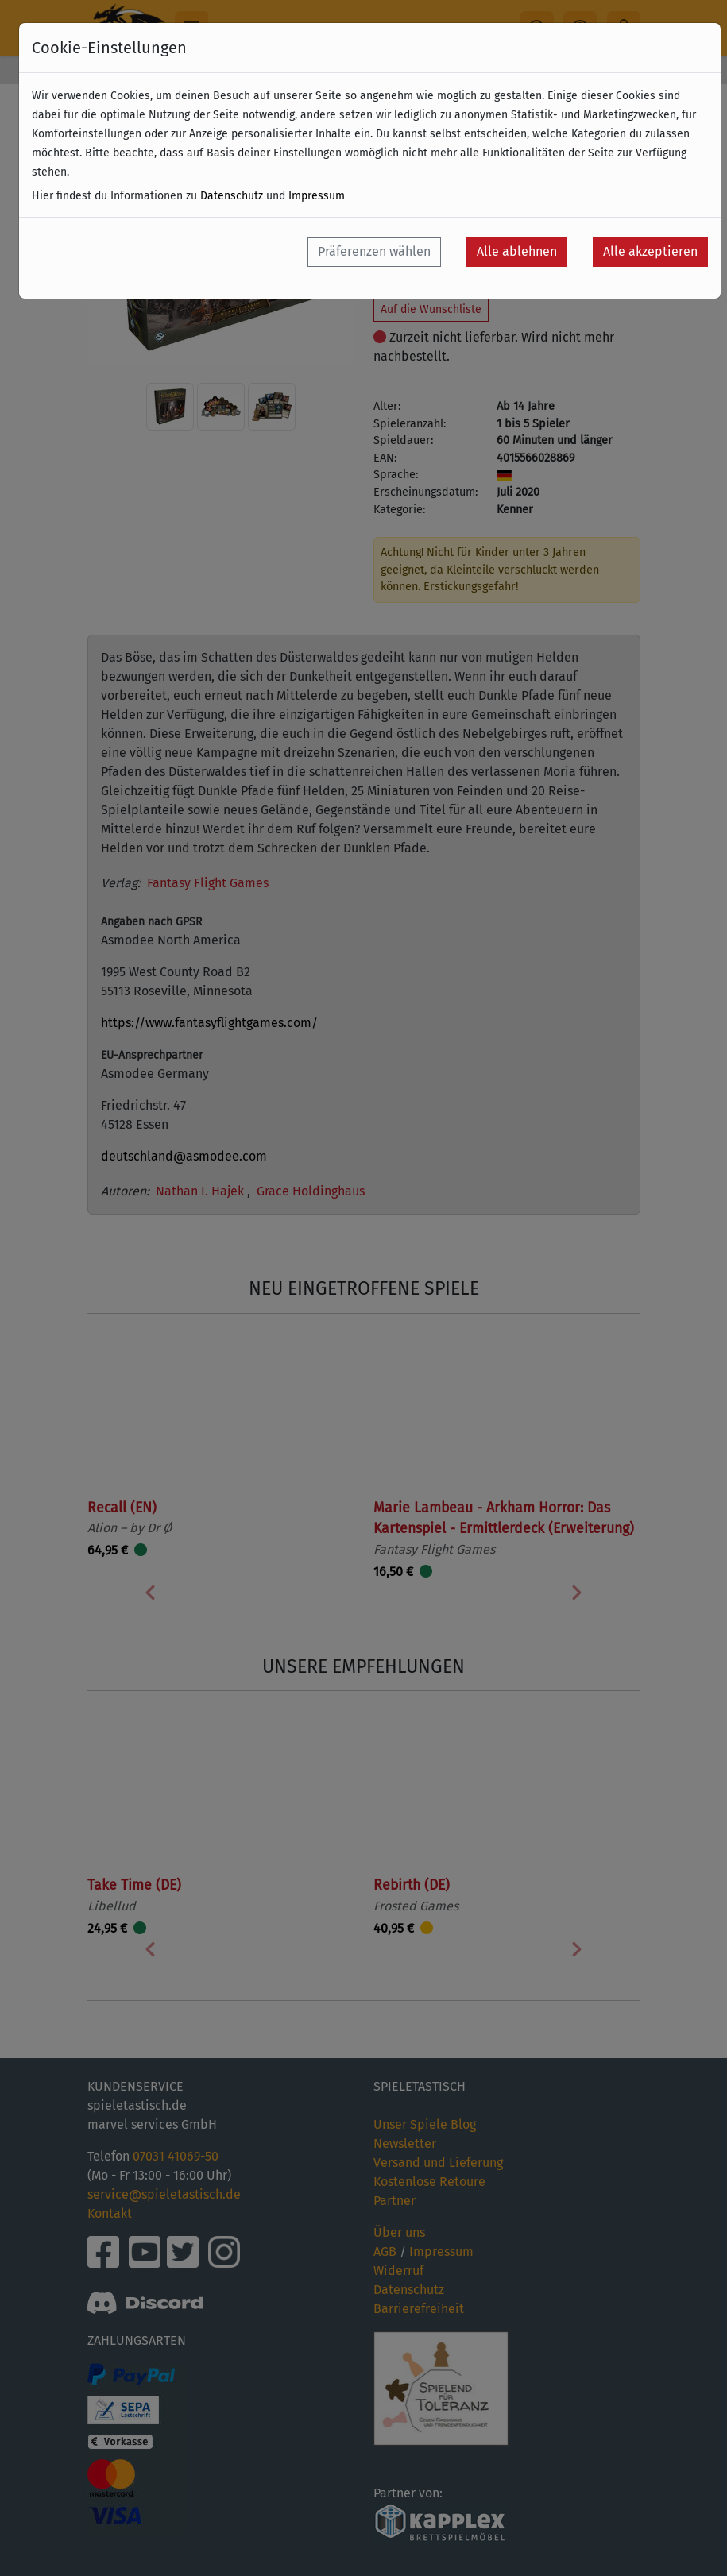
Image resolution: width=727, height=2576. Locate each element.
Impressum (316, 196)
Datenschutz (231, 196)
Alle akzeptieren (650, 251)
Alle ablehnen (517, 251)
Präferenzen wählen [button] (374, 251)
